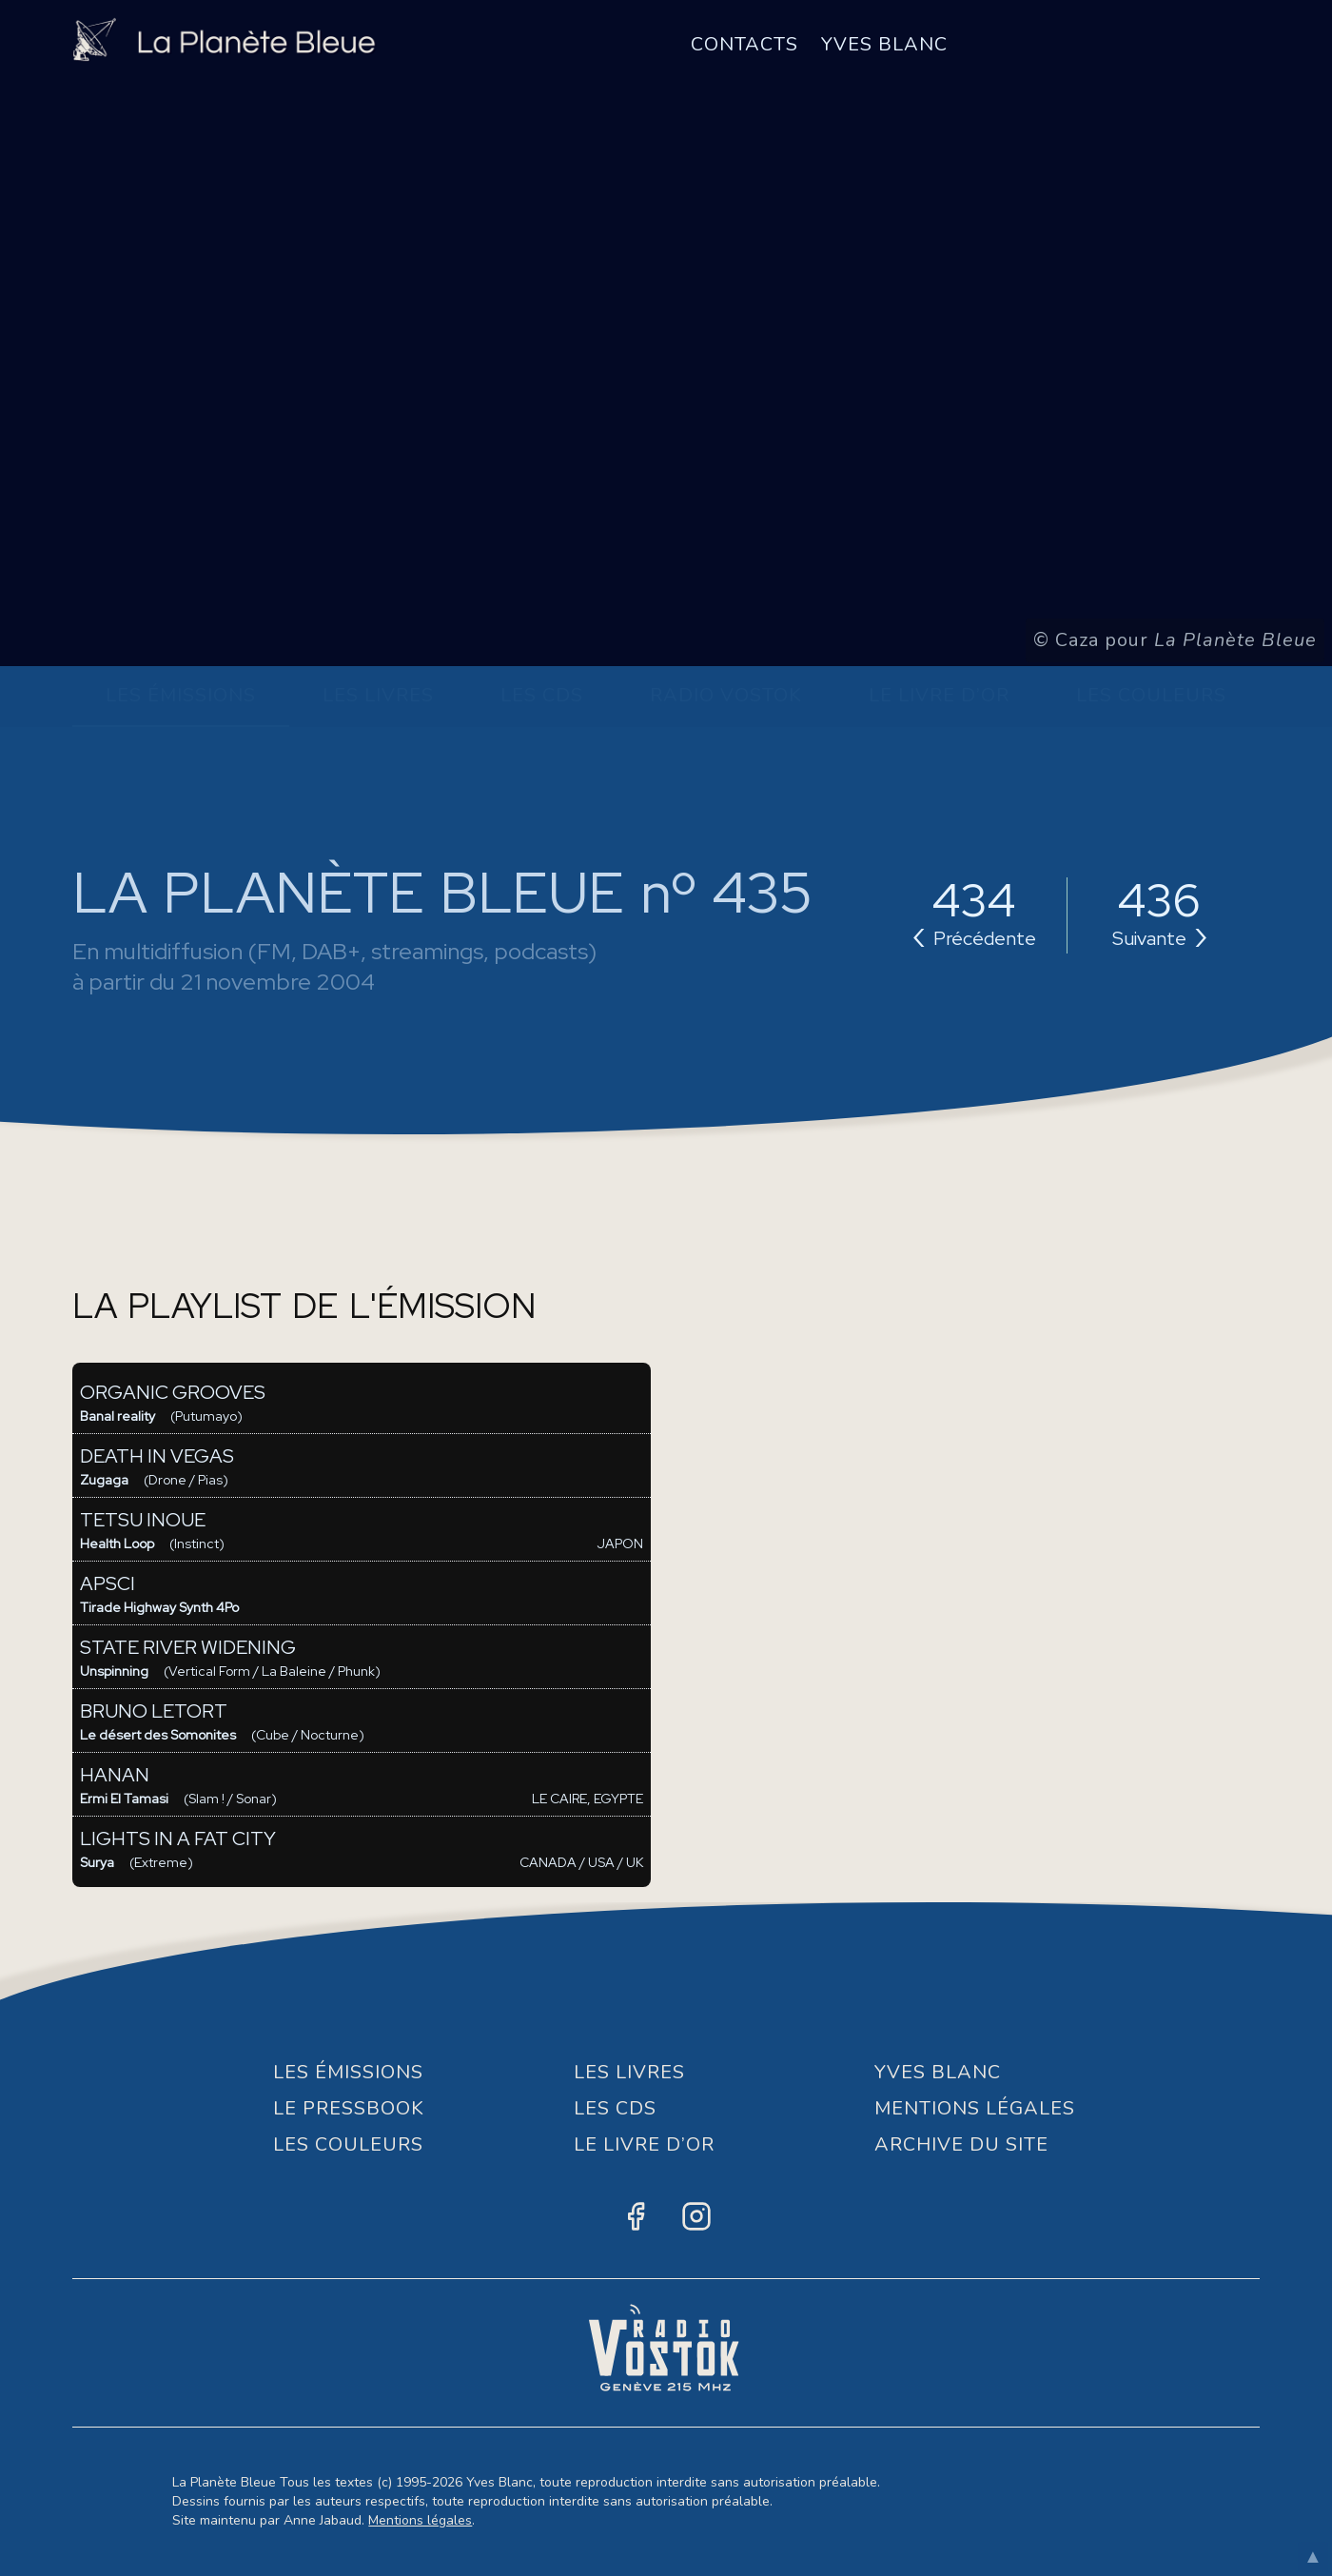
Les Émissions (181, 695)
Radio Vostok (726, 695)
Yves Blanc (884, 44)
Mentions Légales (974, 2108)
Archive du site (961, 2144)
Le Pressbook (348, 2108)
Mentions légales (420, 2520)
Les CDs (541, 695)
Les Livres (378, 695)
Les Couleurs (1151, 695)
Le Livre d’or (939, 695)
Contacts (744, 44)
